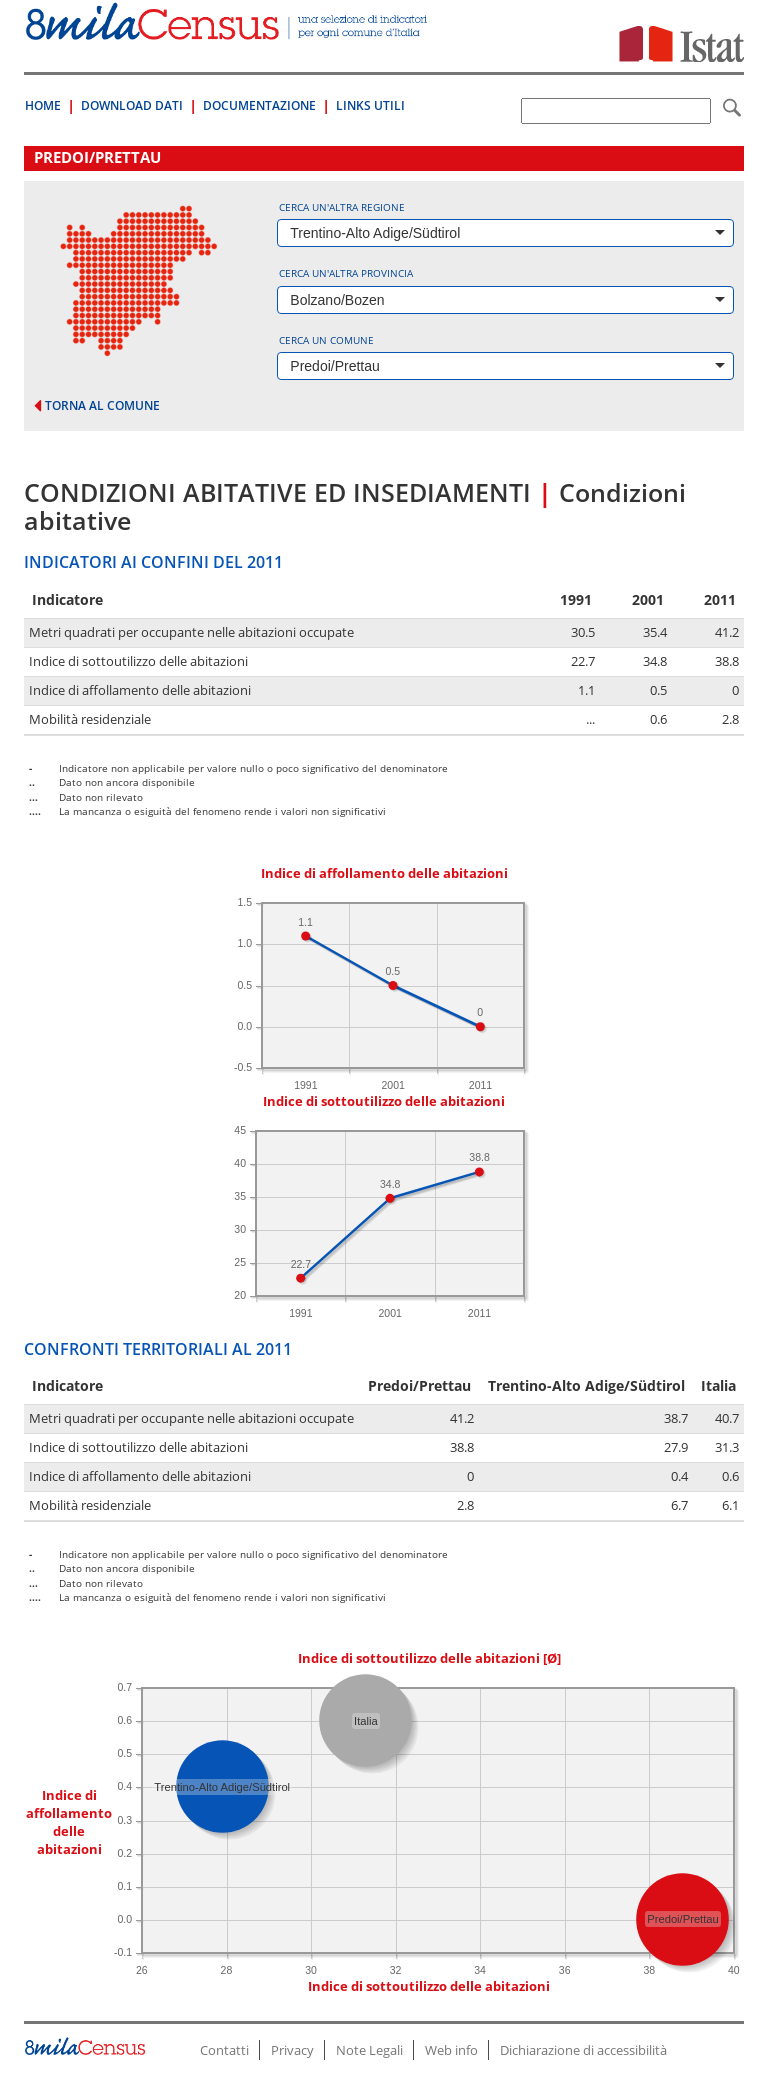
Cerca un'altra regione (342, 207)
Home (43, 105)
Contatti (224, 2050)
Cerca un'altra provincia (346, 273)
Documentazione (259, 105)
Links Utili (370, 105)
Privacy (292, 2050)
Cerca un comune (326, 340)
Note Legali (369, 2050)
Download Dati (132, 105)
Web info (451, 2050)
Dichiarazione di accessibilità (583, 2050)
